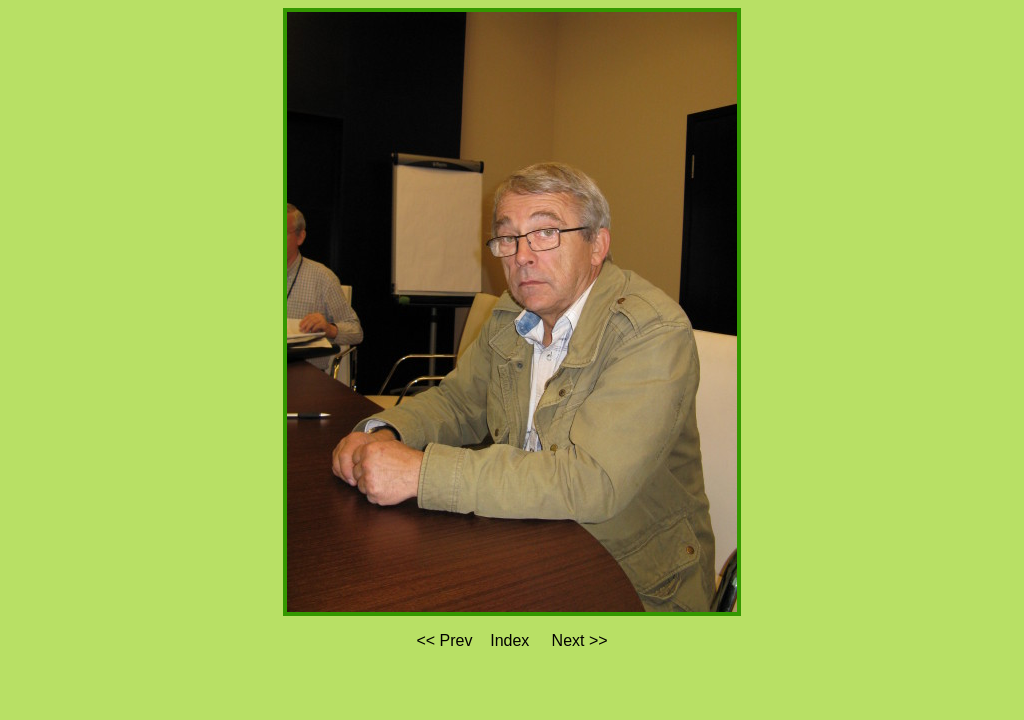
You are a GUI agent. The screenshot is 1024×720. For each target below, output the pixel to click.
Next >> (580, 640)
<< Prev (444, 640)
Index (509, 640)
